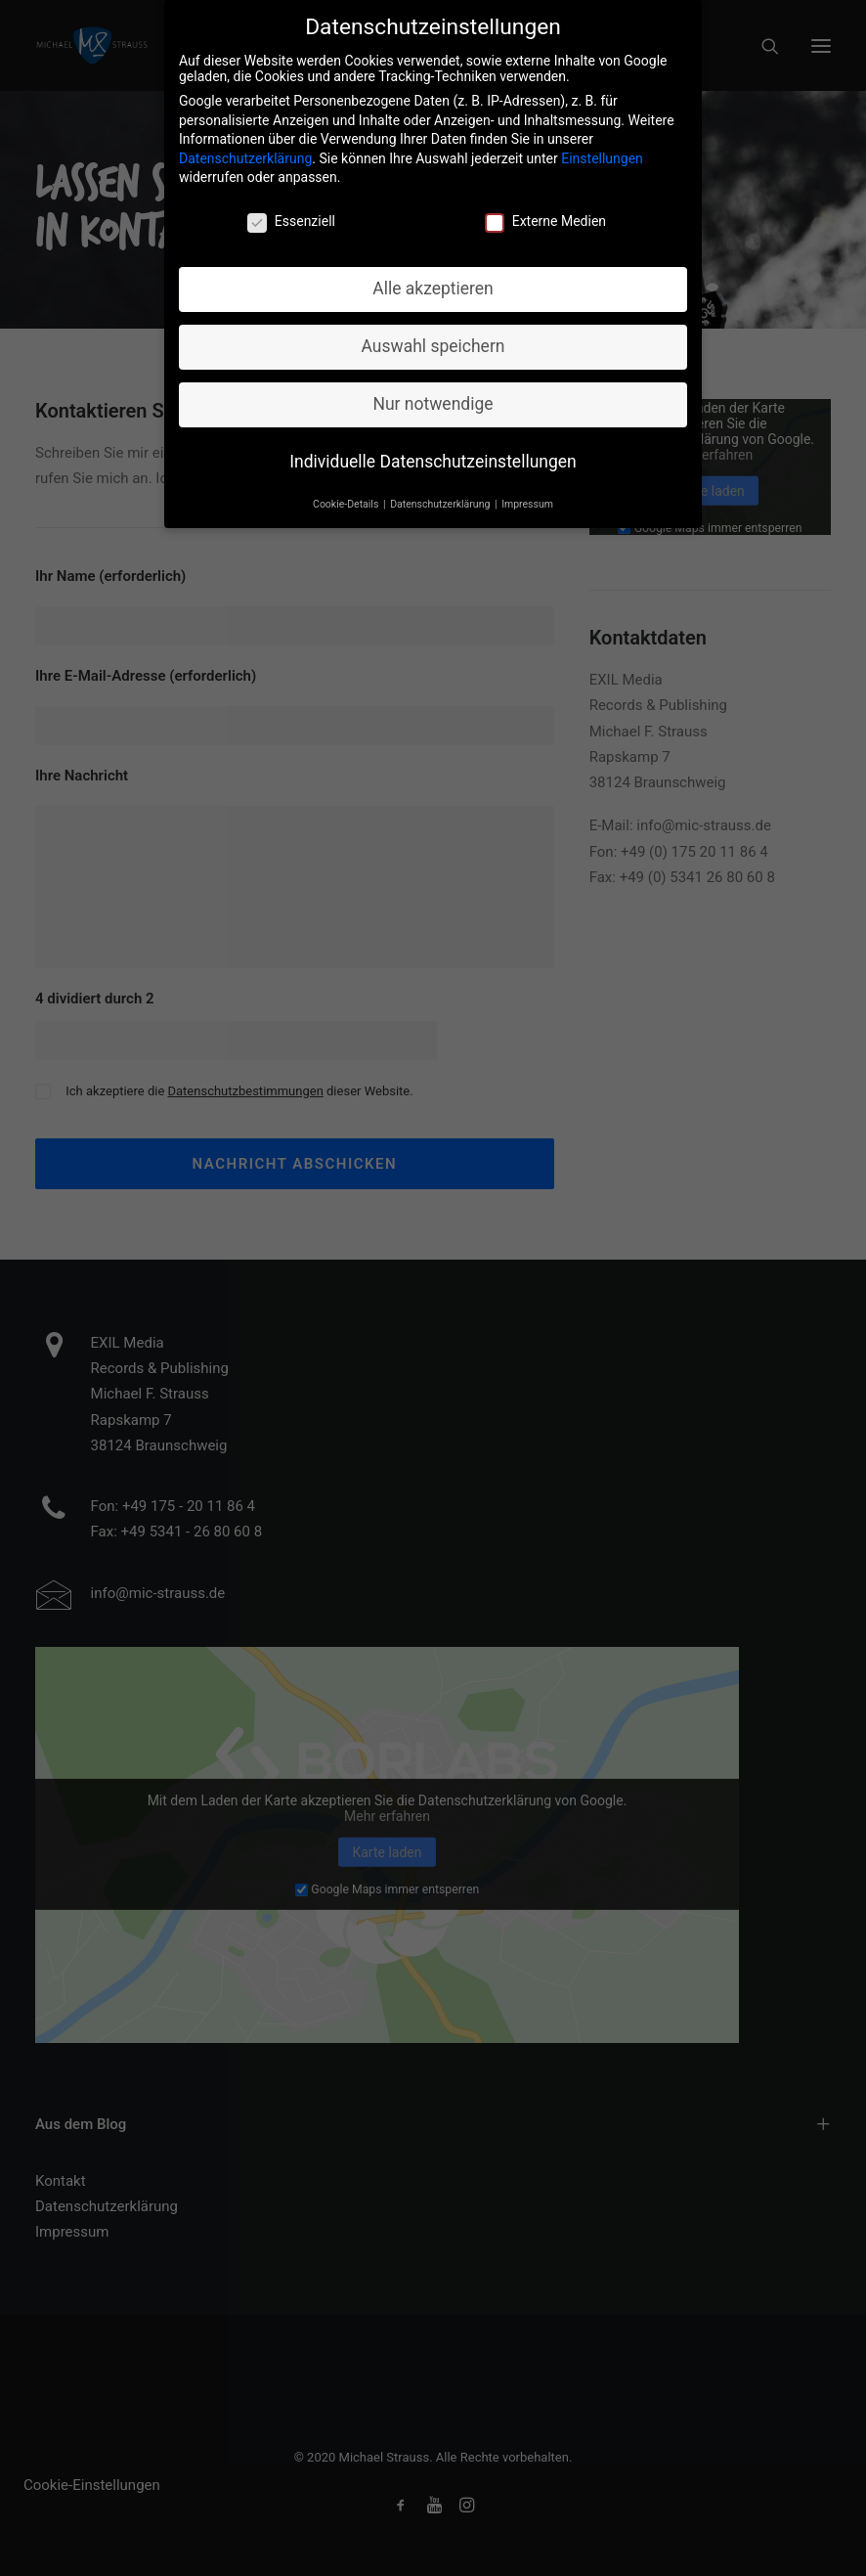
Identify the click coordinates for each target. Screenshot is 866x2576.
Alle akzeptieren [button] (433, 278)
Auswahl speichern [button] (433, 335)
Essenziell (291, 210)
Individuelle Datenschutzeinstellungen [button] (432, 451)
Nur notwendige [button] (432, 393)
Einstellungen (602, 147)
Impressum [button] (527, 493)
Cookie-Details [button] (347, 493)
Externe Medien (545, 210)
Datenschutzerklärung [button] (441, 493)
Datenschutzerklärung (245, 147)
